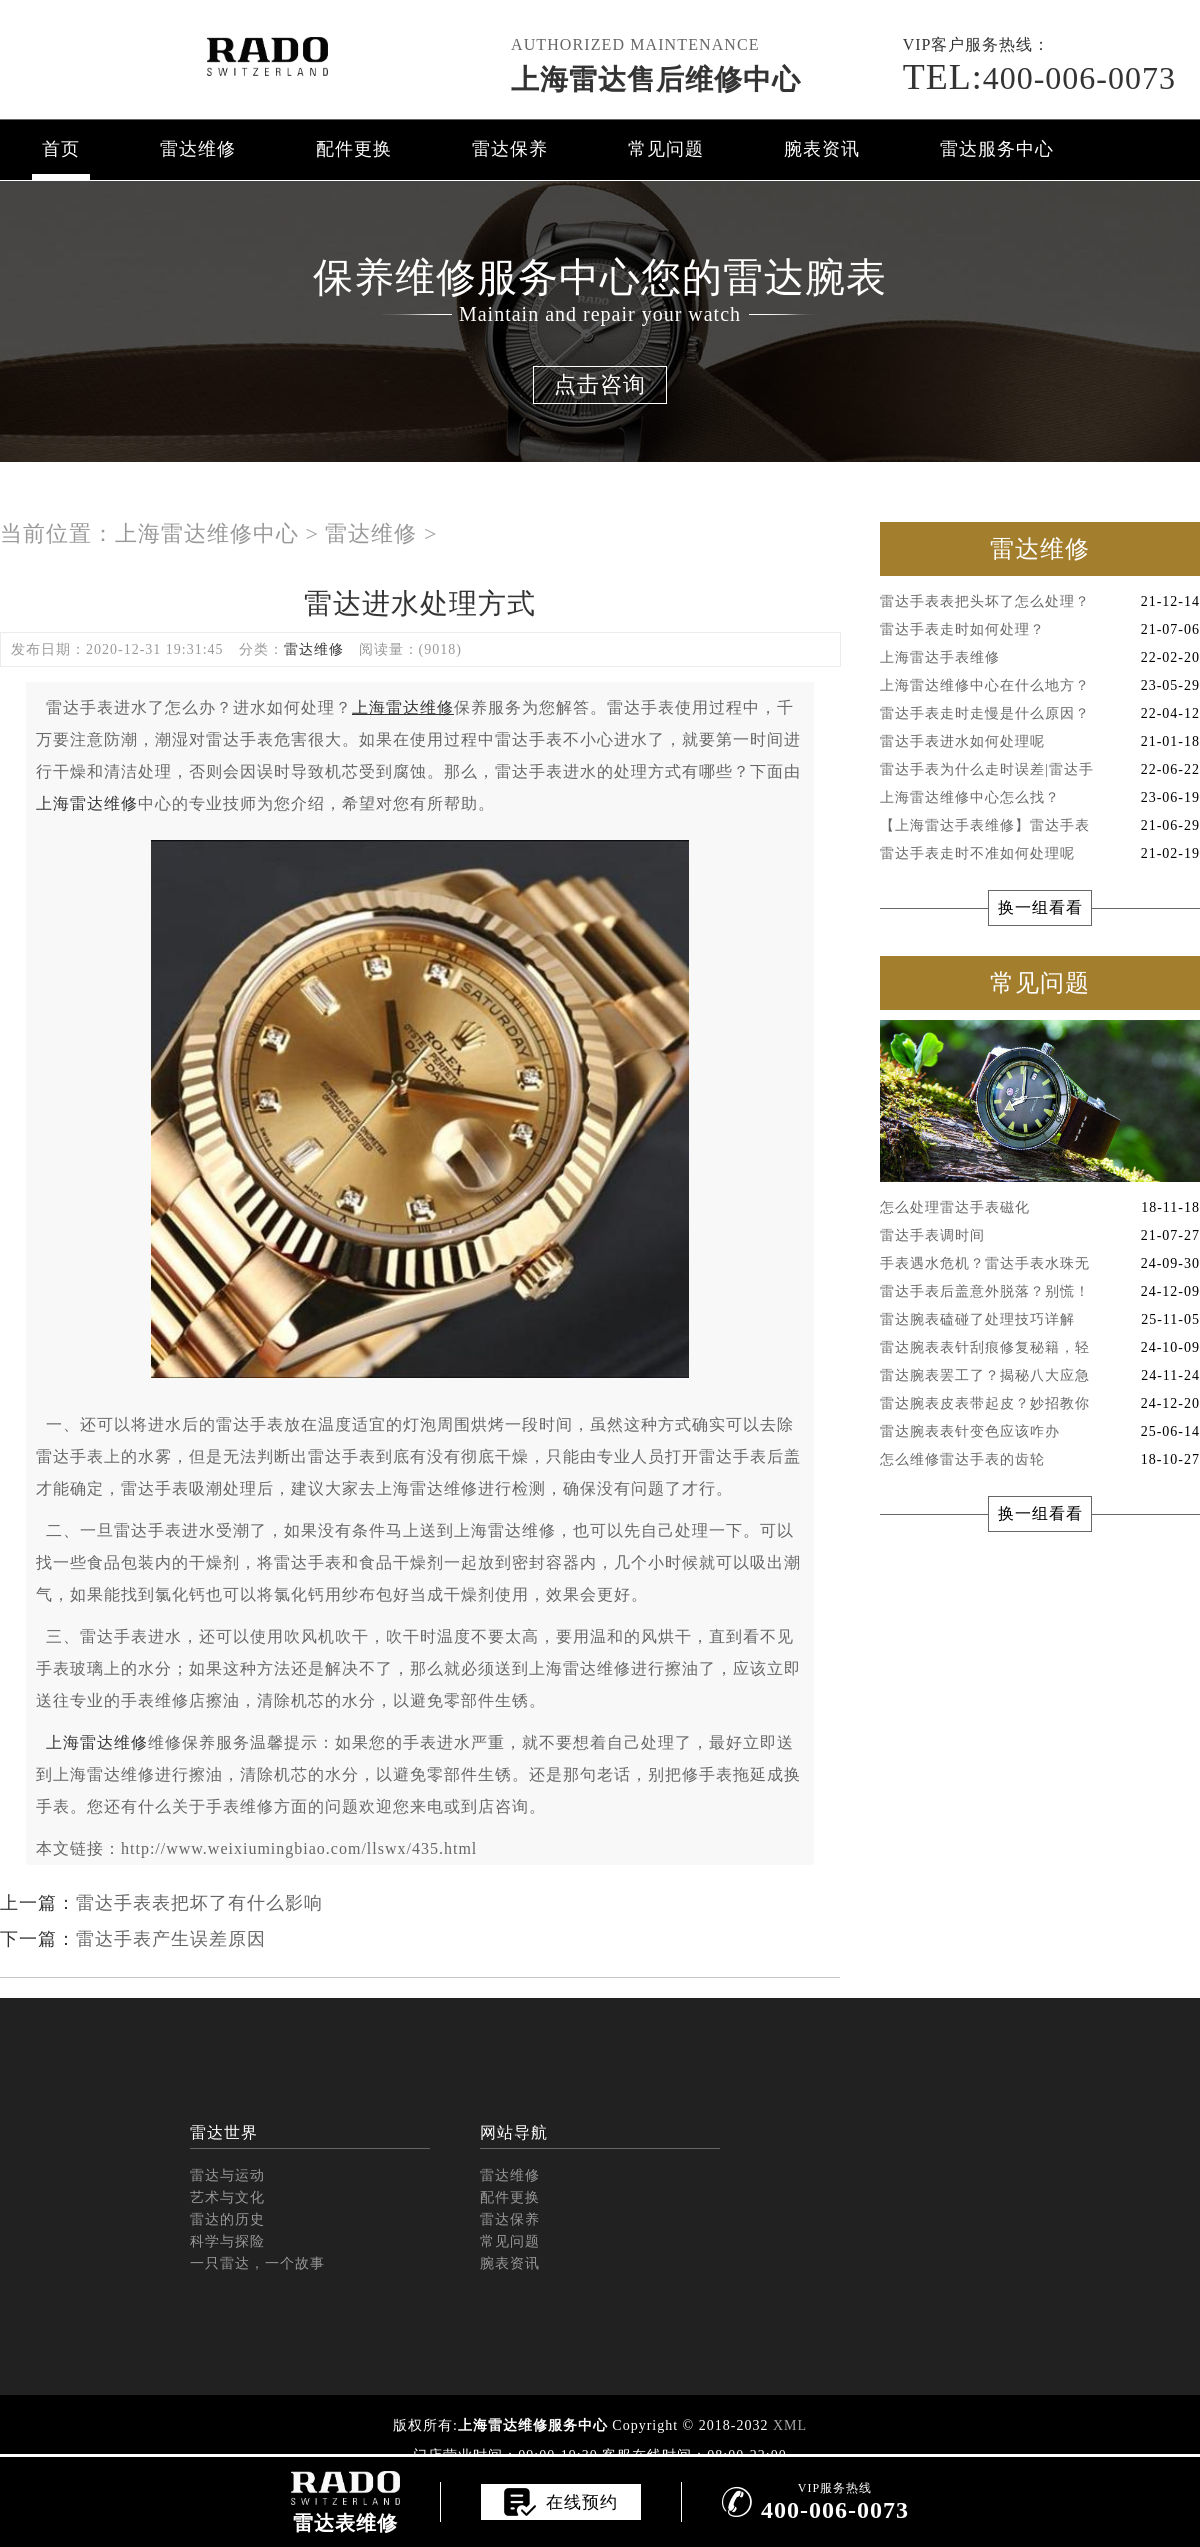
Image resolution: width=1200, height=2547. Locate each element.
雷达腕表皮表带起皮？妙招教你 (1040, 1404)
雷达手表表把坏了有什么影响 (199, 1903)
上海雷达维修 (87, 803)
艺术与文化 (227, 2197)
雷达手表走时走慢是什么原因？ (1040, 714)
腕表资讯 (822, 149)
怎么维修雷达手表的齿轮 (1040, 1460)
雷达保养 (510, 149)
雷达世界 (224, 2132)
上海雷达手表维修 (1040, 658)
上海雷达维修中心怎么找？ (1040, 798)
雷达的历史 (227, 2219)
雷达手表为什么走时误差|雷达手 (1040, 770)
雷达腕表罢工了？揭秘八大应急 (1040, 1376)
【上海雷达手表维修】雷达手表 (1040, 826)
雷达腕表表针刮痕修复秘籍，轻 (1040, 1348)
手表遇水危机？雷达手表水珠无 (1040, 1264)
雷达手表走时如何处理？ (1040, 630)
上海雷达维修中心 (207, 533)
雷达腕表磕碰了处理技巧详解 (1040, 1320)
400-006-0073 (1039, 78)
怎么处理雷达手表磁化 (1040, 1208)
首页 (61, 149)
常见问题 (666, 149)
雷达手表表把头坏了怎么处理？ (1040, 602)
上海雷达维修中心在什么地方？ (1040, 686)
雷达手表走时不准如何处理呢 (1040, 854)
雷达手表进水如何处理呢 (1040, 742)
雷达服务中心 (997, 149)
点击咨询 (600, 384)
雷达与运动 (227, 2175)
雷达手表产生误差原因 (171, 1939)
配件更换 (354, 149)
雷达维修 (198, 149)
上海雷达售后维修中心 (656, 79)
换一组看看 (1040, 907)
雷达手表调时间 (1040, 1236)
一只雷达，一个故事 (257, 2263)
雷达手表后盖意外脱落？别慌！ (1040, 1292)
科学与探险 (227, 2241)
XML (790, 2425)
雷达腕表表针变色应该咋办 (1040, 1432)
